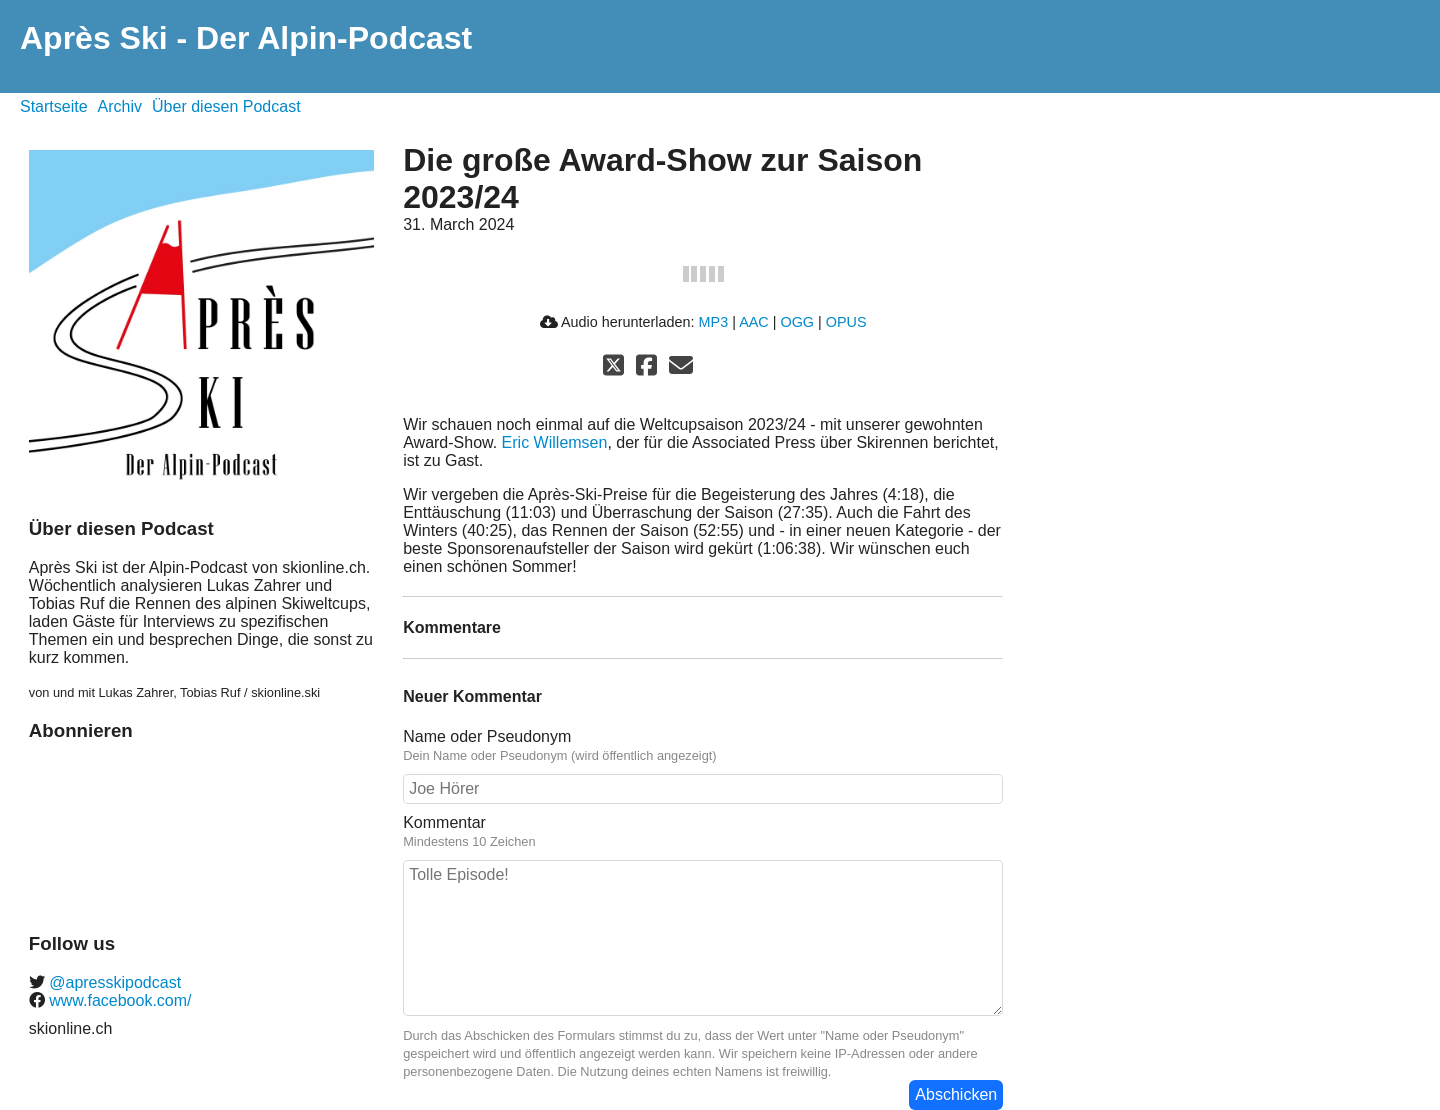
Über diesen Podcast (226, 106)
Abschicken (956, 1094)
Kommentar (444, 822)
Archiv (120, 106)
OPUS (846, 322)
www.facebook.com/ (118, 1000)
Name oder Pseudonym (487, 736)
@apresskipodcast (113, 982)
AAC (754, 322)
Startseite (54, 106)
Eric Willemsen (555, 442)
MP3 (714, 322)
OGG (797, 322)
